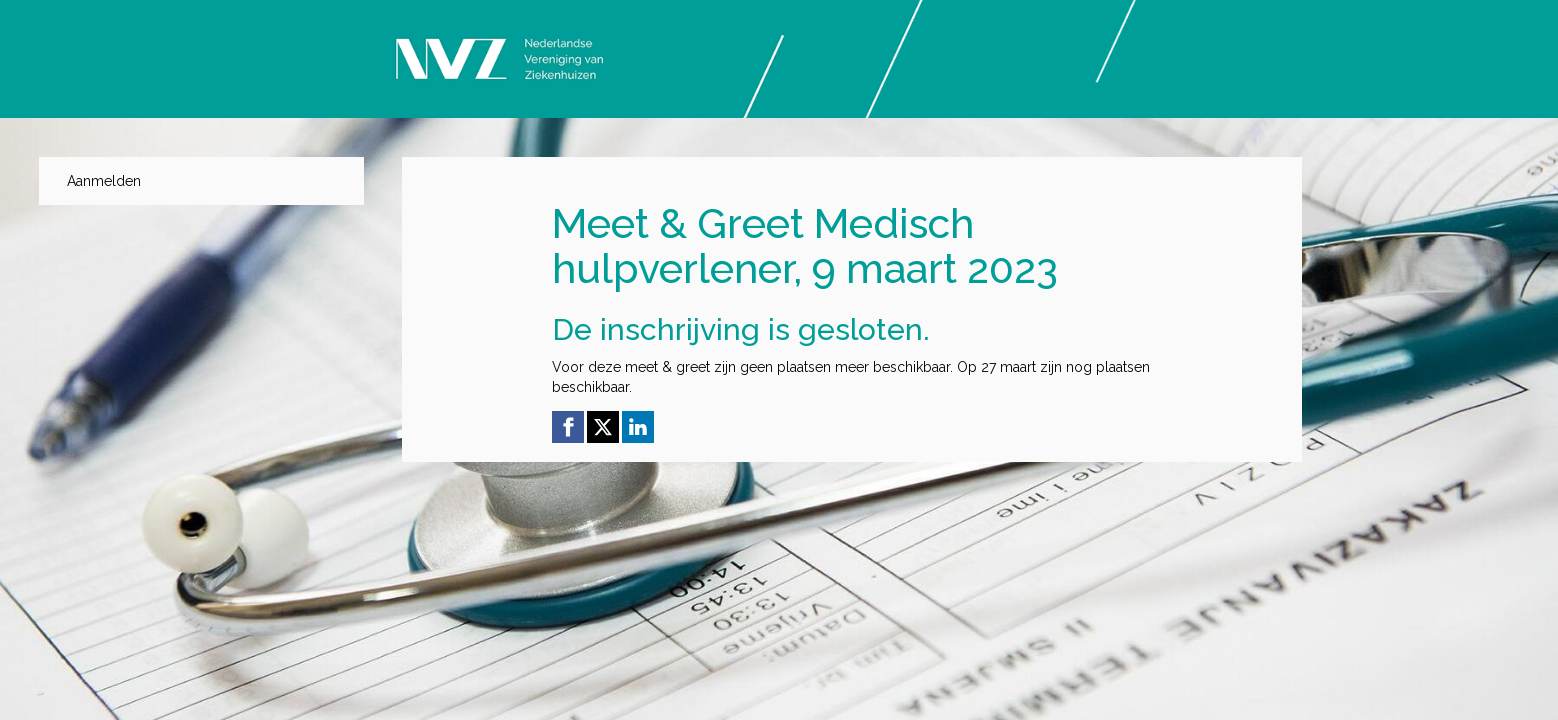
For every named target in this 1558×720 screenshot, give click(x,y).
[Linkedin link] (638, 427)
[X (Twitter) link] (603, 427)
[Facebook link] (568, 427)
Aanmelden (104, 181)
